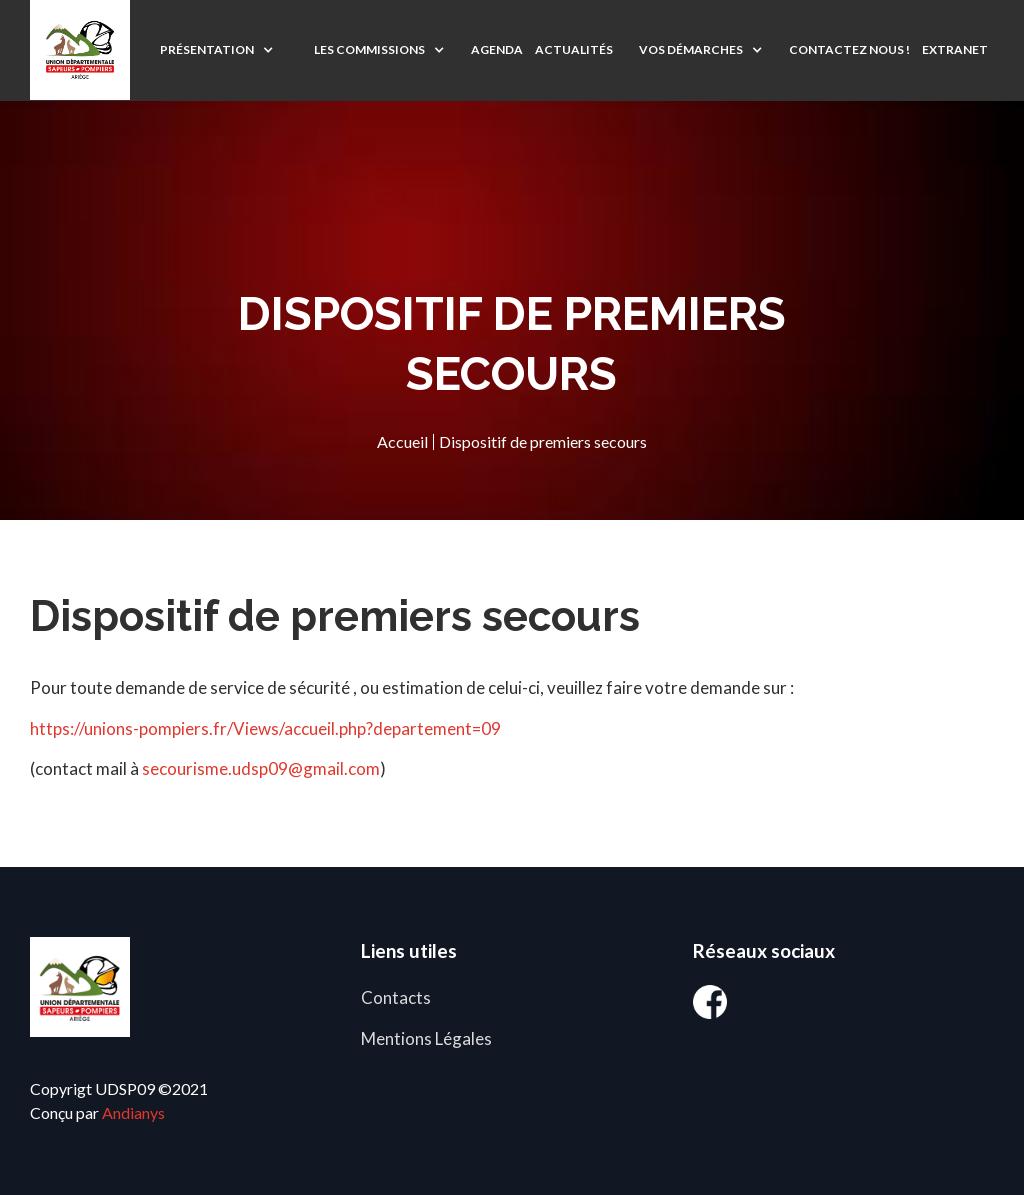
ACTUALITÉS (574, 49)
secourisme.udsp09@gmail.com (261, 768)
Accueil (402, 442)
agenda (497, 49)
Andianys (133, 1112)
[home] (80, 50)
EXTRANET (955, 49)
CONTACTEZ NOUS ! (849, 49)
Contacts (396, 997)
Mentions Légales (426, 1038)
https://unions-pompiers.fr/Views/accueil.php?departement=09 (265, 728)
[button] (217, 50)
